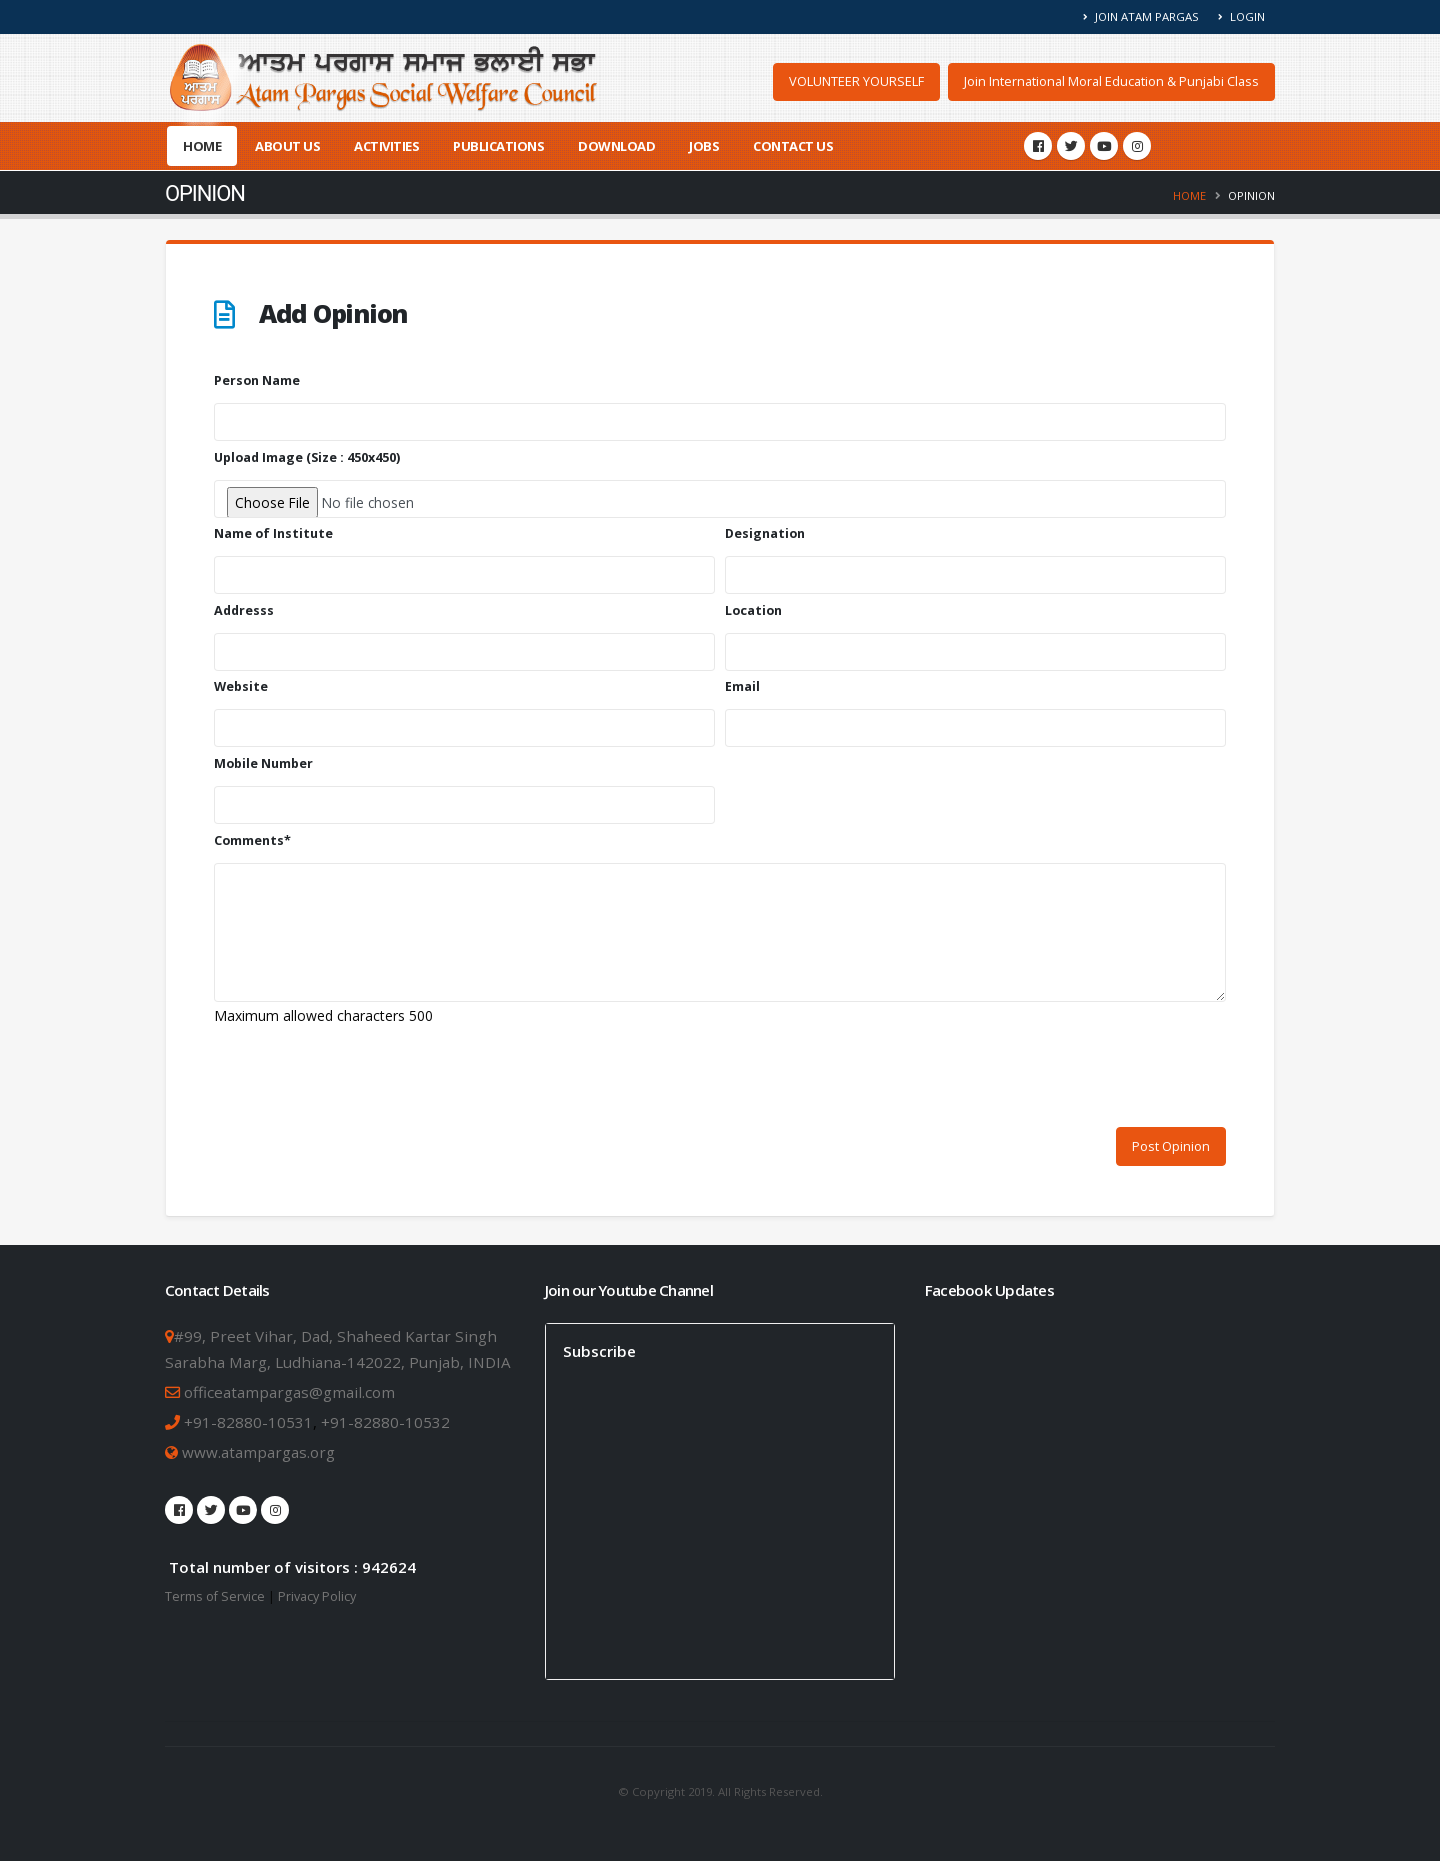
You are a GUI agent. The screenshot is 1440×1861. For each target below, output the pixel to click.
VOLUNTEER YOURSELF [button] (856, 81)
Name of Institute (273, 533)
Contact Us (793, 146)
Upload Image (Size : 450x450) (307, 457)
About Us (287, 146)
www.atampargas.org (256, 1452)
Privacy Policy (317, 1596)
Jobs (704, 146)
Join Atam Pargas (1141, 16)
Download (616, 146)
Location (753, 610)
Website (241, 686)
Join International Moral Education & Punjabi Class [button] (1111, 81)
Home (202, 146)
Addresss (244, 610)
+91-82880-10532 (385, 1422)
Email (742, 686)
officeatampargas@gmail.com (289, 1392)
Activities (386, 146)
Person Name (257, 380)
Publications (498, 146)
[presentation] (366, 1079)
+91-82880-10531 (248, 1422)
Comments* (252, 840)
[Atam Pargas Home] (384, 78)
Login (1241, 16)
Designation (765, 533)
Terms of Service (215, 1596)
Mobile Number (263, 763)
